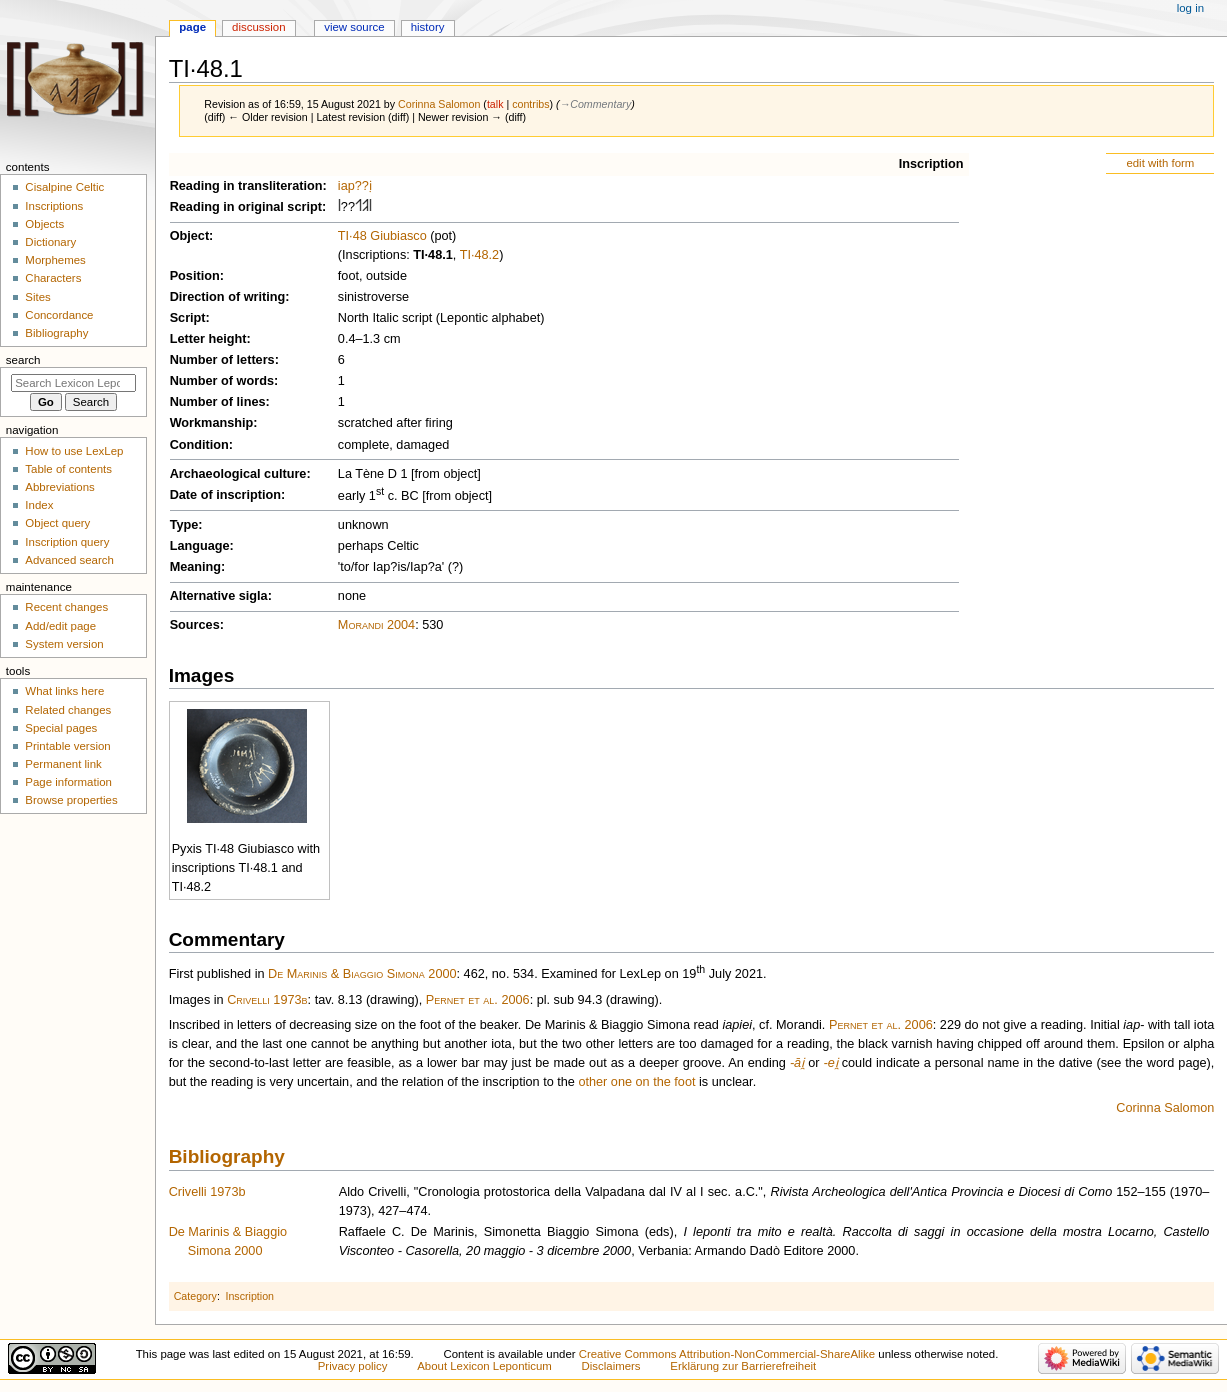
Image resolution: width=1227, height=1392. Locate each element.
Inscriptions (54, 206)
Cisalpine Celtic (64, 187)
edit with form (1160, 163)
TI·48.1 (433, 255)
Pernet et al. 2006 (478, 1000)
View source (354, 27)
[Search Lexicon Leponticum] (73, 383)
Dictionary (50, 242)
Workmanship (212, 423)
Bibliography (227, 1156)
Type (184, 525)
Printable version (67, 746)
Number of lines (218, 402)
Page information (68, 782)
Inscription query (67, 542)
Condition (199, 445)
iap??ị (355, 186)
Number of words (222, 381)
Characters (53, 278)
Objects (44, 224)
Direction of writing (228, 297)
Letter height (208, 339)
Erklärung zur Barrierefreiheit (743, 1366)
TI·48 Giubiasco (382, 236)
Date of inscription (225, 495)
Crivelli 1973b (267, 1000)
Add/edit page (60, 626)
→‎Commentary (596, 104)
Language (200, 546)
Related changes (68, 710)
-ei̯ (830, 1063)
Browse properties (71, 800)
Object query (57, 523)
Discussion (258, 27)
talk (495, 104)
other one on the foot (636, 1082)
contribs (530, 104)
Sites (37, 297)
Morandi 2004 (376, 625)
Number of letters (222, 360)
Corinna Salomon (1165, 1108)
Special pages (61, 728)
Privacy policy (353, 1366)
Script (188, 318)
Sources (195, 625)
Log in (1190, 8)
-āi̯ (797, 1063)
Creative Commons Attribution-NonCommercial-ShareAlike (727, 1354)
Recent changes (66, 607)
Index (39, 505)
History (428, 27)
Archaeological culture (238, 474)
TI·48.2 (480, 255)
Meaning (195, 567)
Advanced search (69, 560)
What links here (64, 691)
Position (195, 276)
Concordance (59, 315)
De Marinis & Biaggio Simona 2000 (362, 975)
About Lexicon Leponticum (484, 1366)
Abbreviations (59, 487)
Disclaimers (611, 1366)
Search (23, 360)
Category (195, 1296)
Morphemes (55, 260)
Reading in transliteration (246, 186)
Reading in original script (246, 207)
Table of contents (68, 469)
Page (192, 27)
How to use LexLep (74, 451)
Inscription (931, 164)
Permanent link (63, 764)
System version (64, 644)
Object (189, 236)
